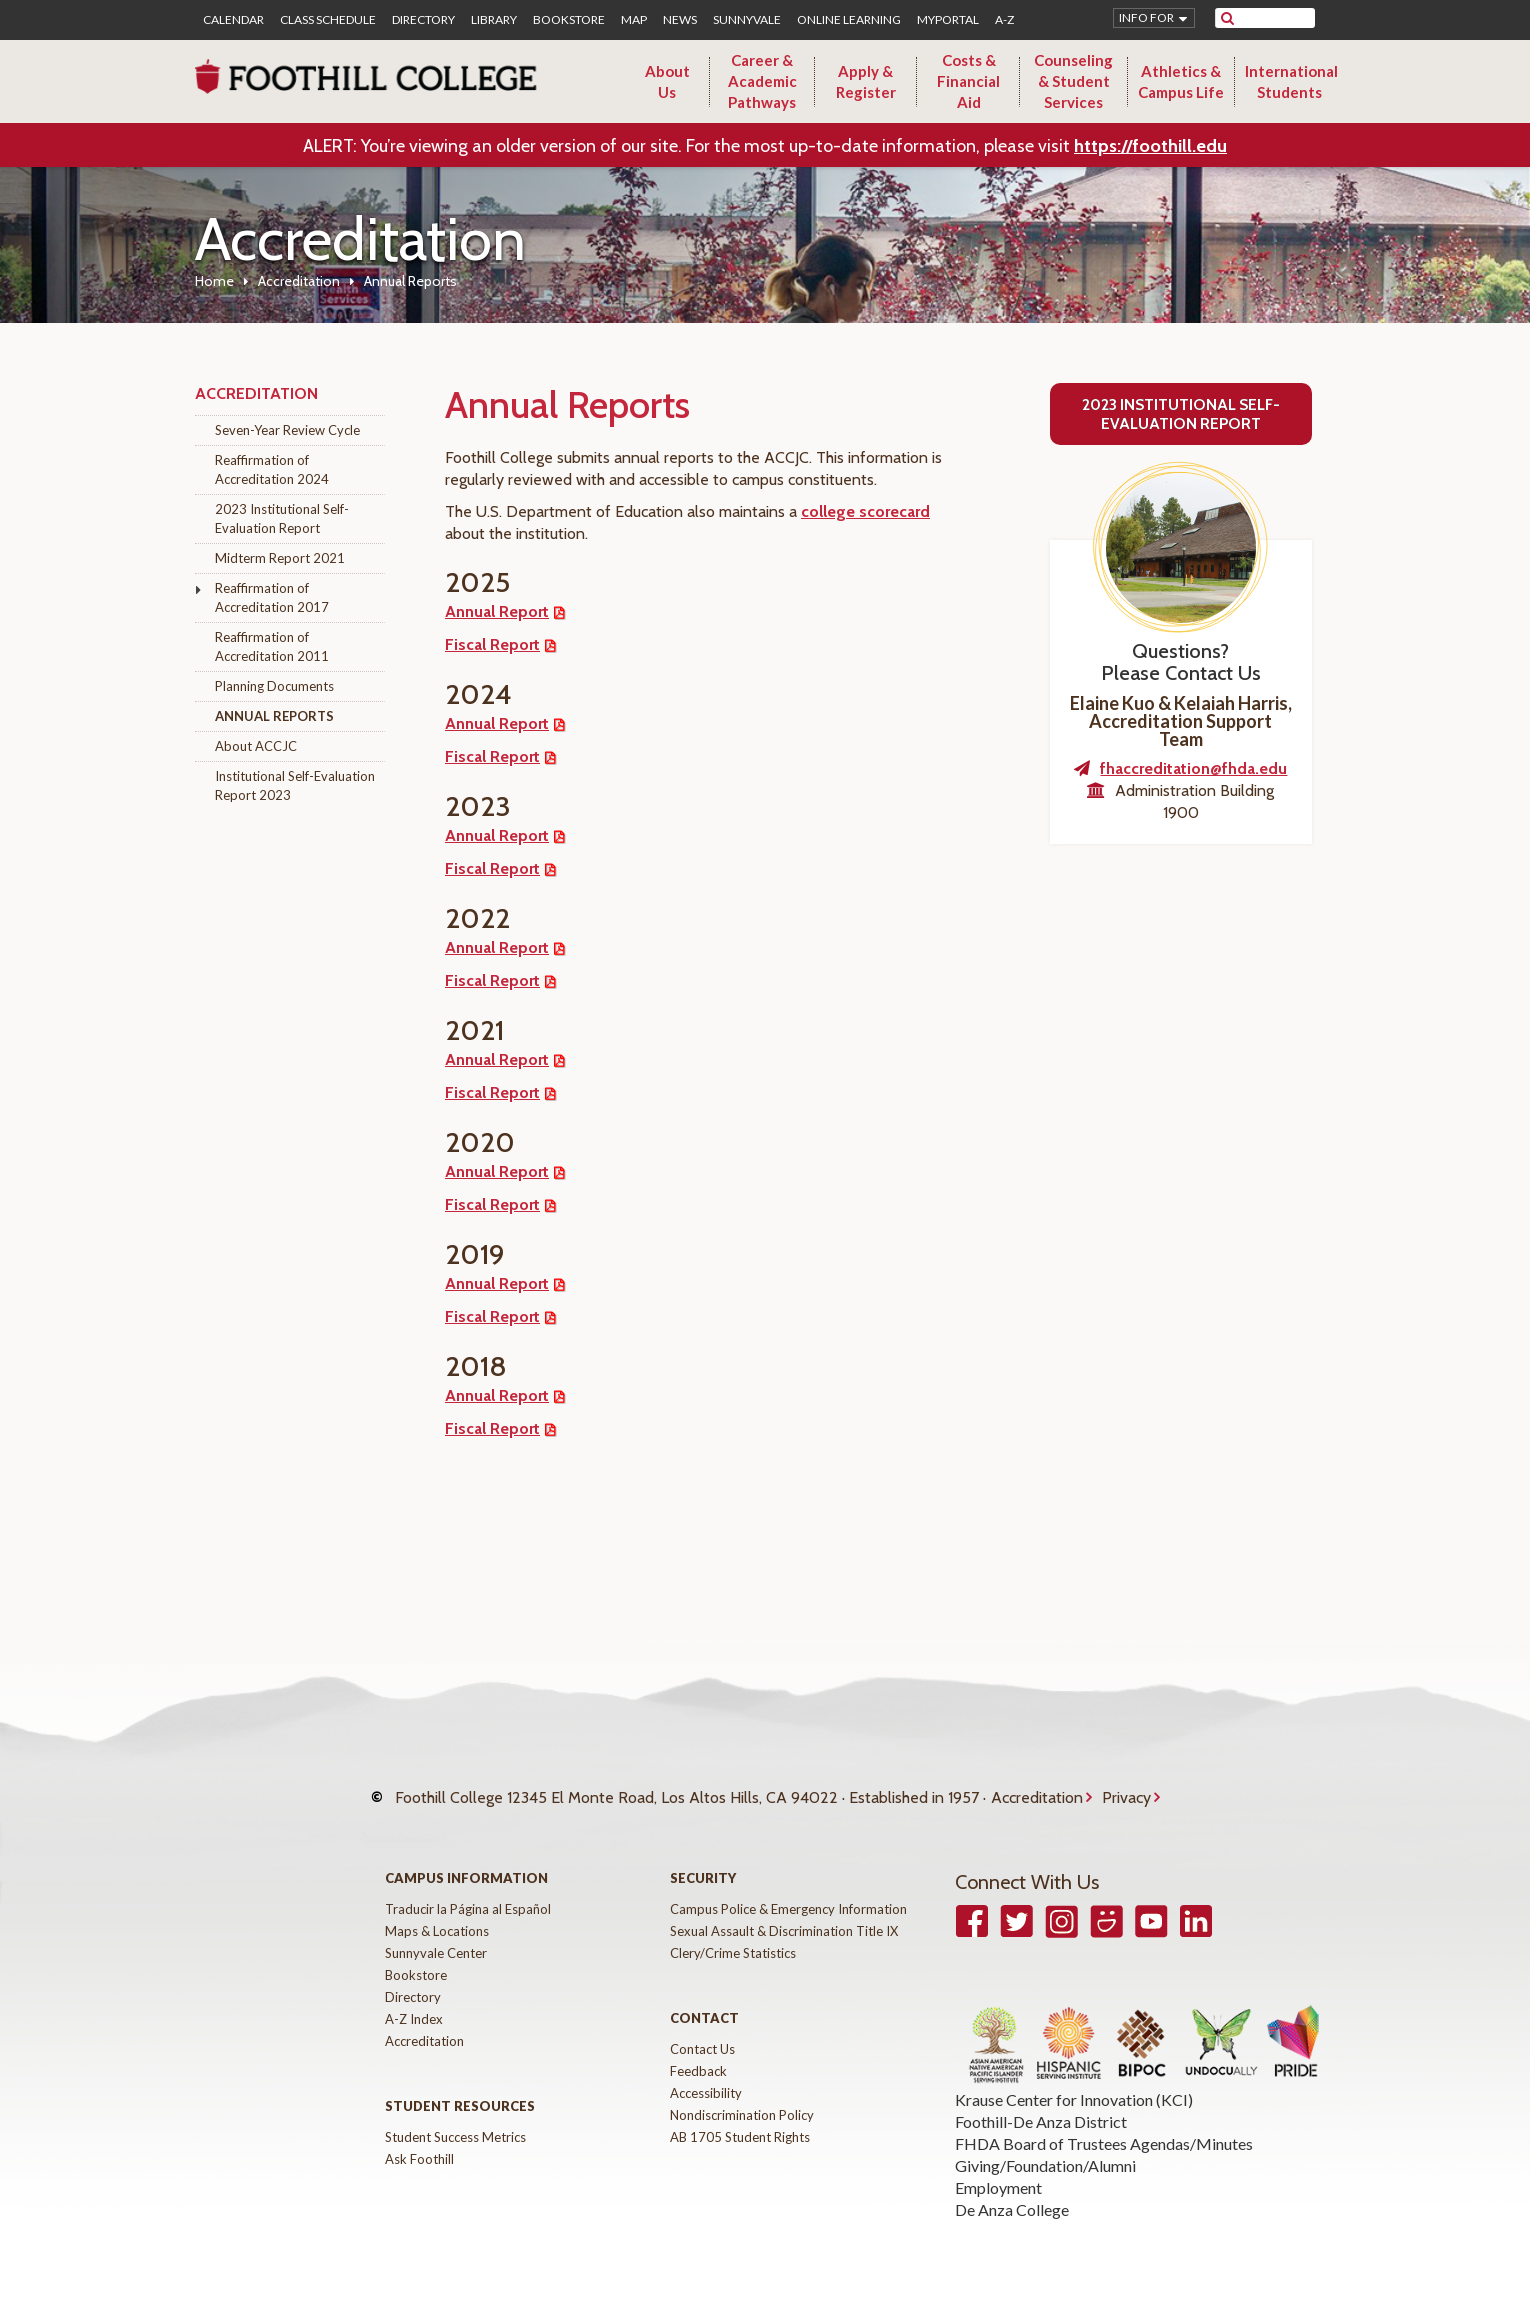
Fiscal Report (492, 644)
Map (634, 20)
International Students (1291, 81)
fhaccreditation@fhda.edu (1193, 768)
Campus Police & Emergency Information (788, 1889)
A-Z (1004, 20)
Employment (998, 2167)
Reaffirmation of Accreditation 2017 (272, 597)
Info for (1146, 17)
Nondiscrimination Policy (742, 2095)
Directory (423, 20)
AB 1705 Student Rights (740, 2117)
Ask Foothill (419, 2139)
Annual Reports (274, 716)
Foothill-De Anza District (1041, 2101)
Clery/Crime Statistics (733, 1933)
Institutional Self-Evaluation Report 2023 (295, 785)
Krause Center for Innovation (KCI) (1074, 2079)
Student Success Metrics (455, 2117)
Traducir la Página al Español (468, 1889)
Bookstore (569, 20)
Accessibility (706, 2073)
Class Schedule (328, 20)
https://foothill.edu (1150, 146)
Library (494, 20)
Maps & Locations (437, 1911)
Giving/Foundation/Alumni (1045, 2145)
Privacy (1126, 1787)
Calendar (233, 20)
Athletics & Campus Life (1181, 81)
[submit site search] (1227, 18)
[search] (1277, 18)
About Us (667, 81)
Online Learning (849, 20)
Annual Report (497, 611)
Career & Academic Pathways (762, 81)
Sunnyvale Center (436, 1933)
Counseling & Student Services (1073, 81)
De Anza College (1012, 2189)
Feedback (698, 2051)
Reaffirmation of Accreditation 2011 (272, 646)
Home (214, 281)
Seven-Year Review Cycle (287, 430)
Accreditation (299, 281)
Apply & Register (866, 81)
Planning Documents (274, 686)
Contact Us (702, 2029)
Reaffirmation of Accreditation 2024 (272, 469)
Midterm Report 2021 (280, 558)
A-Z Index (414, 1999)
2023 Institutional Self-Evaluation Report (282, 518)
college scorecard (865, 511)
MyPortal (948, 20)
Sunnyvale (747, 20)
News (680, 20)
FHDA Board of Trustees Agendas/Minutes (1104, 2123)
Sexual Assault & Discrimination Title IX (784, 1911)
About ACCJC (256, 746)
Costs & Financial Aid (968, 81)
